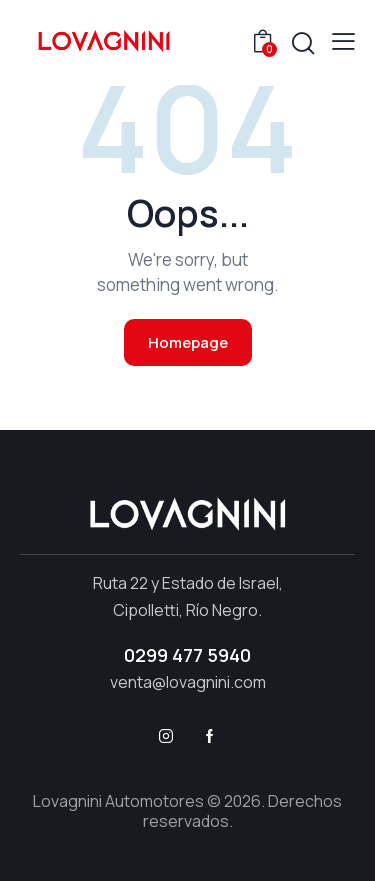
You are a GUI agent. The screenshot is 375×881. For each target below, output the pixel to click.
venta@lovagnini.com (188, 682)
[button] (343, 41)
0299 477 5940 (187, 655)
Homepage (188, 342)
